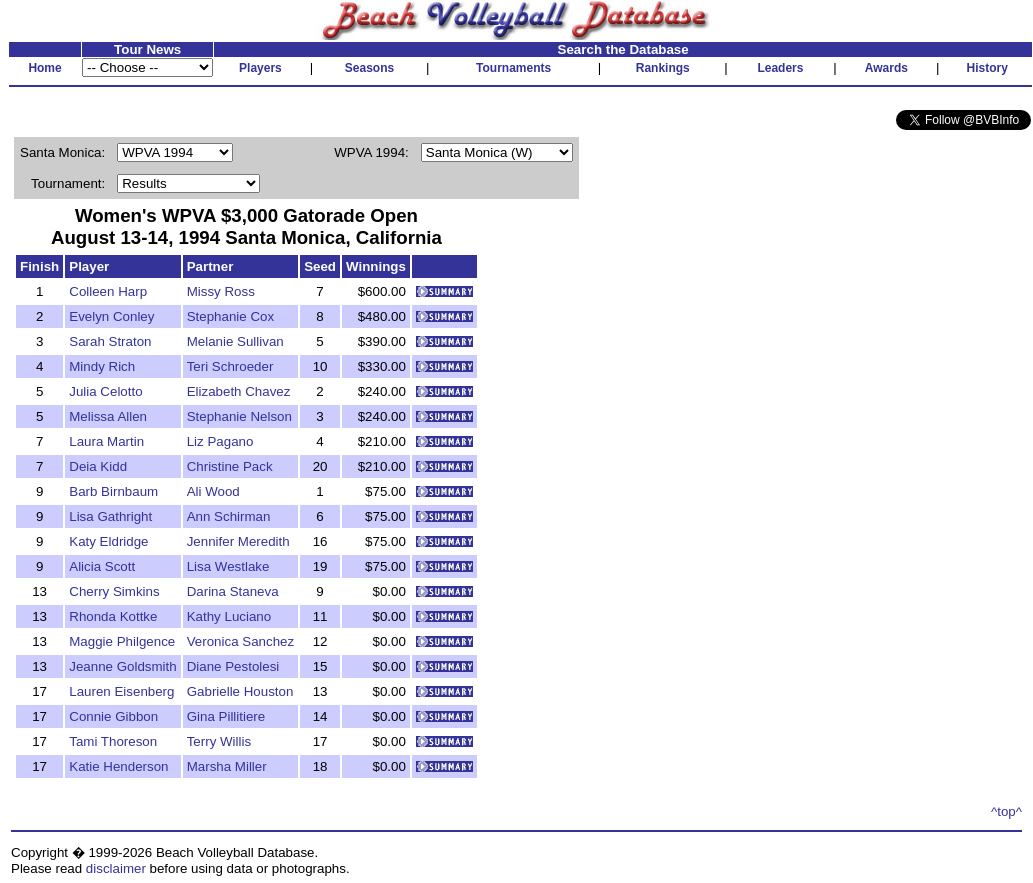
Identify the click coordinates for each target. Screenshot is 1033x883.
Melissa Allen (108, 416)
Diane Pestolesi (233, 666)
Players (260, 68)
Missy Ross (221, 291)
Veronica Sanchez (240, 641)
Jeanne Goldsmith (122, 666)
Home (44, 68)
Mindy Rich (102, 366)
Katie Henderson (118, 766)
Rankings (663, 68)
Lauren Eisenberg (121, 691)
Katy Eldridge (108, 541)
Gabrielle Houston (240, 691)
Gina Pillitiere (226, 716)
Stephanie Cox (230, 316)
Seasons (369, 68)
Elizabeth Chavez (239, 391)
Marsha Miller (227, 766)
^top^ (1006, 811)
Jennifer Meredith (238, 541)
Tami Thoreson (113, 741)
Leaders (780, 68)
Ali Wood (213, 491)
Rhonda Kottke (113, 616)
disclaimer (116, 868)
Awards (886, 68)
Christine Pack (230, 466)
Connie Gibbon (113, 716)
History (987, 68)
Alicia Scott (102, 566)
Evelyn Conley (111, 316)
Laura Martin (106, 441)
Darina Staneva (233, 591)
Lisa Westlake (228, 566)
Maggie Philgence (122, 641)
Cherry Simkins (114, 591)
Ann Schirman (229, 516)
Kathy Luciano (229, 616)
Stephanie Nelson (239, 416)
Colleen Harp (108, 291)
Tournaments (513, 68)
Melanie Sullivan (235, 341)
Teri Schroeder (230, 366)
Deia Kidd (98, 466)
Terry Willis (219, 741)
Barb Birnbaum (113, 491)
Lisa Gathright (110, 516)
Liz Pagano (220, 441)
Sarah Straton (110, 341)
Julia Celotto (105, 391)
